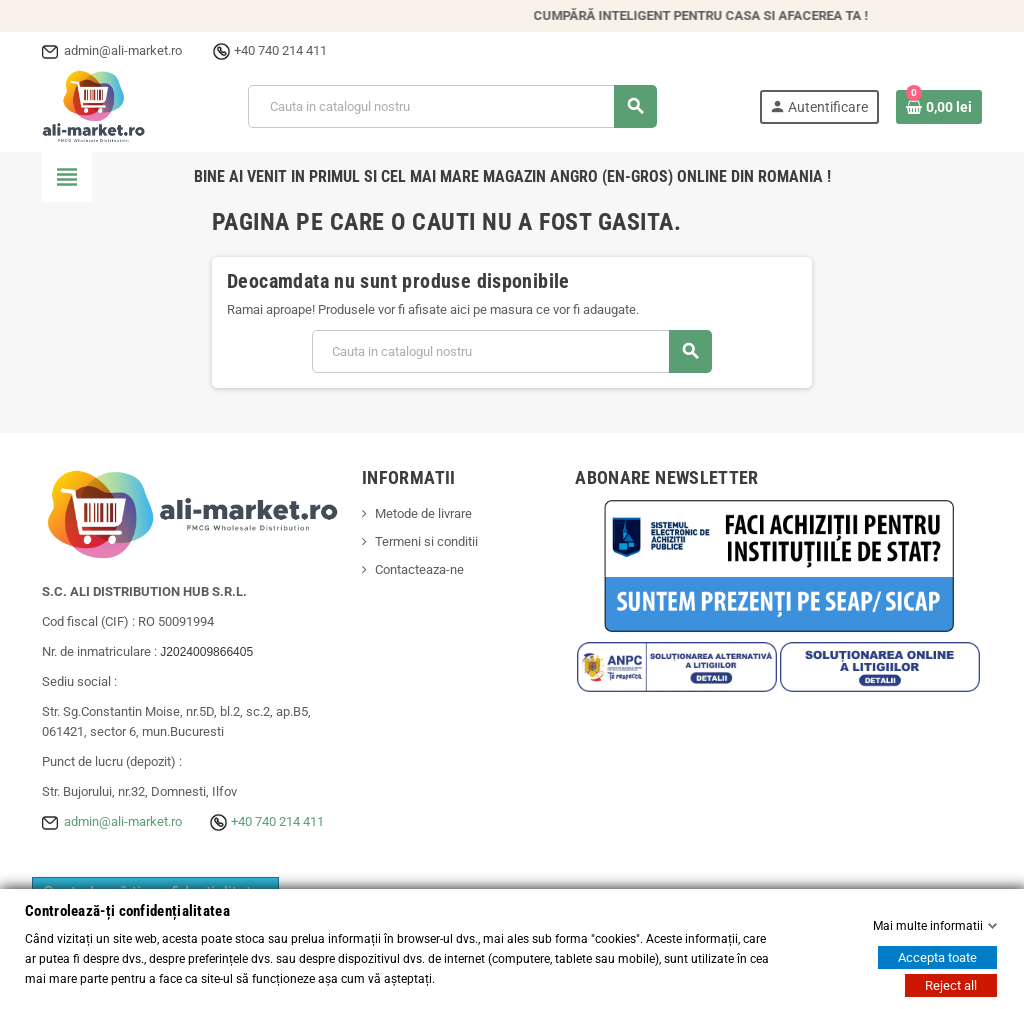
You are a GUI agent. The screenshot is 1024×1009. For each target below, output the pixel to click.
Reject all (951, 985)
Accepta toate (937, 957)
